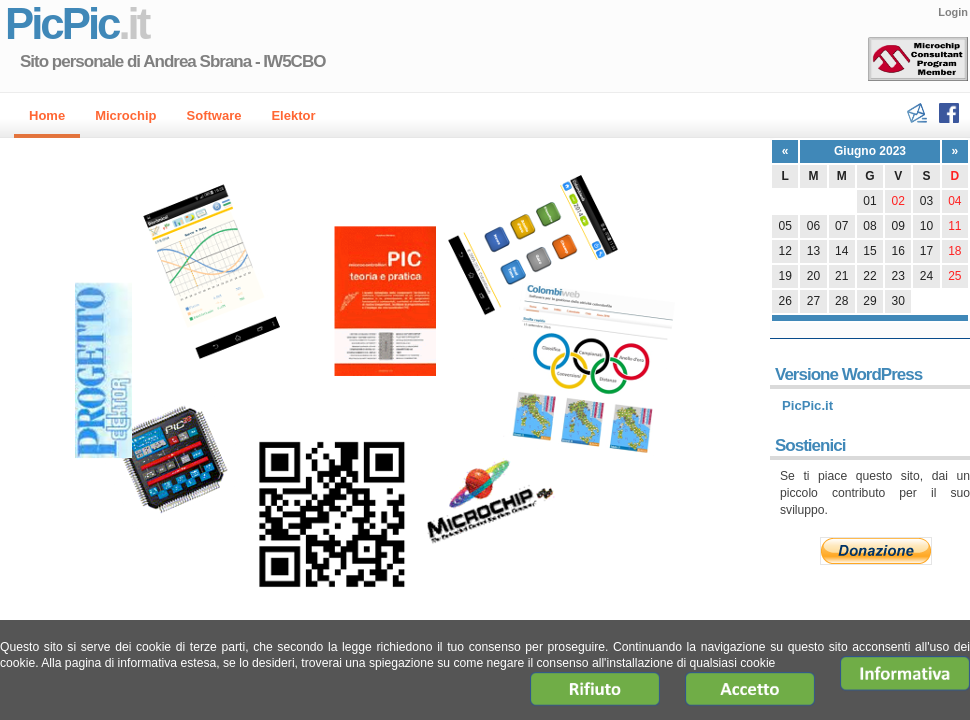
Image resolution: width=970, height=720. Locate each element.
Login (953, 12)
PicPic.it (807, 405)
